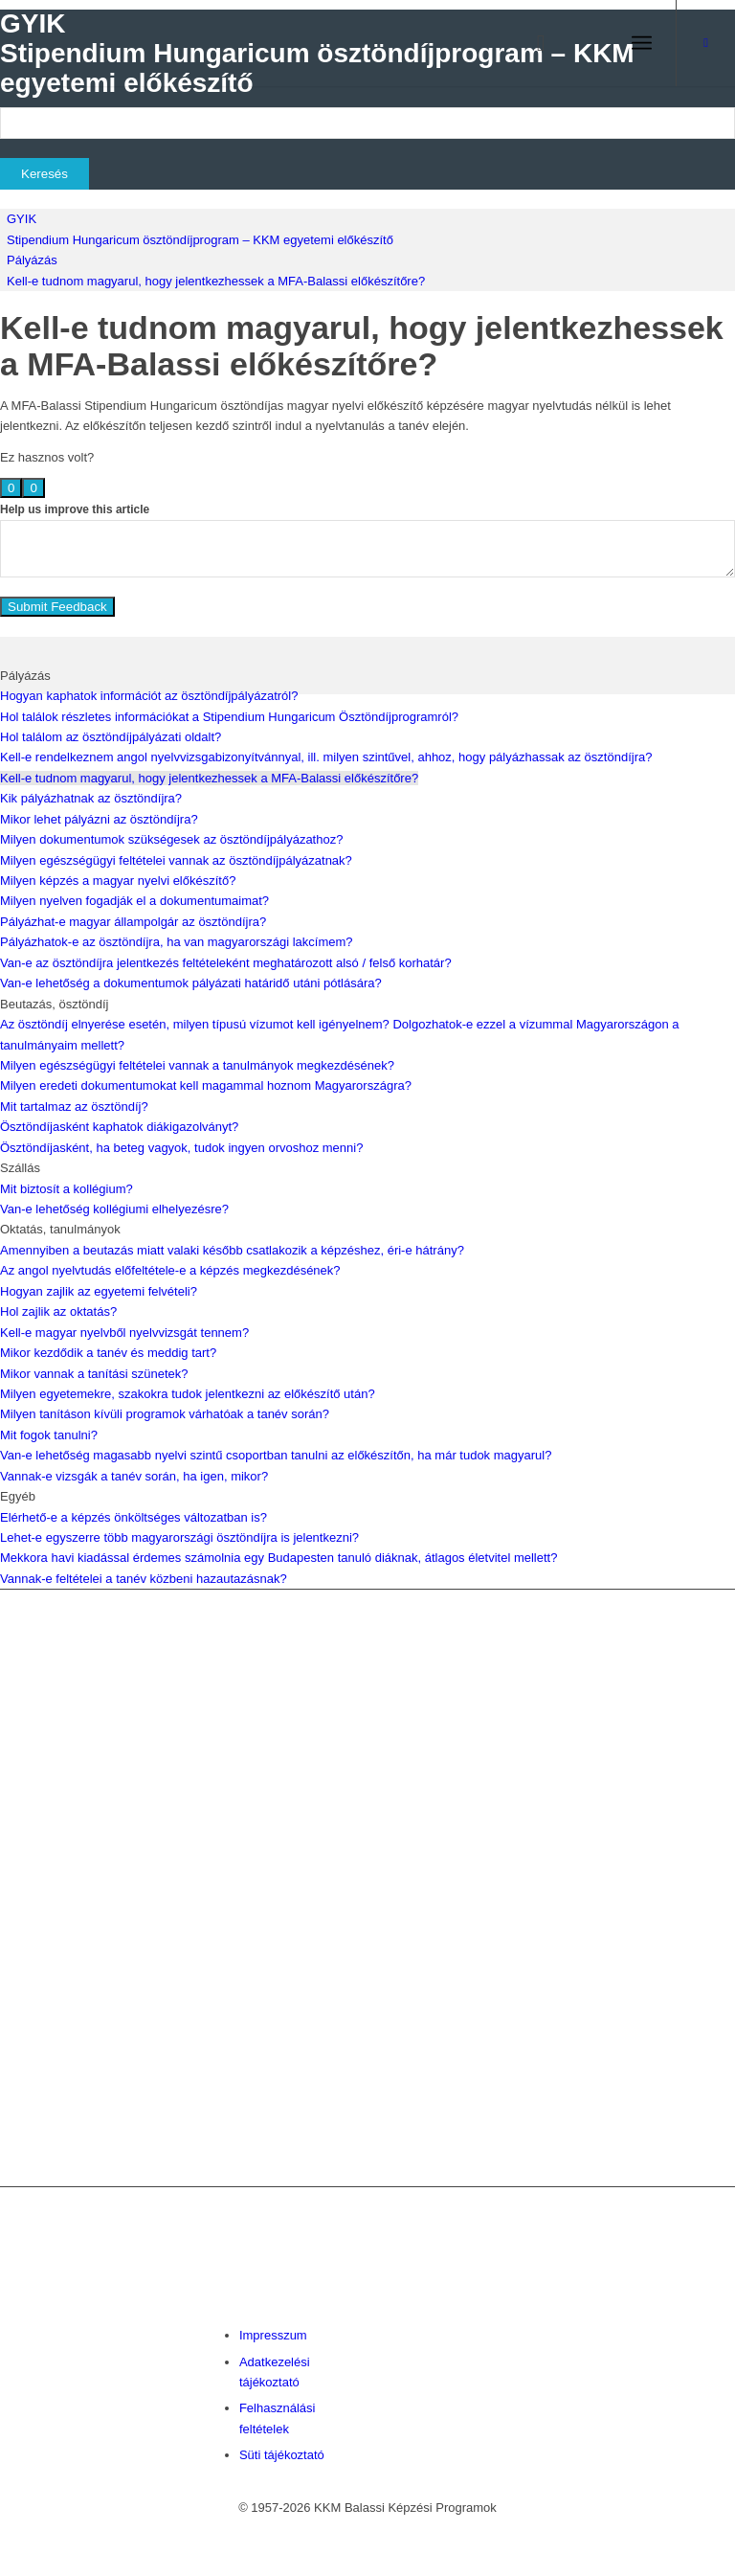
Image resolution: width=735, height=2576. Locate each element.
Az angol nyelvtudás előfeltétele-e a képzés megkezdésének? (170, 1270)
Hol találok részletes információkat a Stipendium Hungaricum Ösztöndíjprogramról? (229, 717)
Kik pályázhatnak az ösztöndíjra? (91, 798)
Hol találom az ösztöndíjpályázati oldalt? (110, 737)
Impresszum (273, 2335)
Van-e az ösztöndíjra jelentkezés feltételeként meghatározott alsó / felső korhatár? (226, 963)
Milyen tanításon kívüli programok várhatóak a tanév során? (164, 1414)
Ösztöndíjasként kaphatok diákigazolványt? (119, 1126)
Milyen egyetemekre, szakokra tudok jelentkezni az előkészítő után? (187, 1394)
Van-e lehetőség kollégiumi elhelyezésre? (114, 1209)
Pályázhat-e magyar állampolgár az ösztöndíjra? (133, 922)
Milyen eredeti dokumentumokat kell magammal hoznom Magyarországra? (206, 1085)
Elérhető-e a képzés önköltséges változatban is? (133, 1517)
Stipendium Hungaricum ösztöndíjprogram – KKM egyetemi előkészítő (200, 240)
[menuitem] (532, 43)
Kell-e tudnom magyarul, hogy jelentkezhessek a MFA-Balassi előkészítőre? (216, 281)
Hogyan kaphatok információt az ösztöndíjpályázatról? (149, 696)
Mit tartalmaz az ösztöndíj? (74, 1106)
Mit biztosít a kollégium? (66, 1189)
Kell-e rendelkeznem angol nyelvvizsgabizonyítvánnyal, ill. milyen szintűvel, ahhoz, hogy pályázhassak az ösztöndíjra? (326, 757)
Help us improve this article (74, 509)
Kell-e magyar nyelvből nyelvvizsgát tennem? (124, 1332)
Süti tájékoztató (281, 2455)
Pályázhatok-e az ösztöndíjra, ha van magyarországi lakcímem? (176, 942)
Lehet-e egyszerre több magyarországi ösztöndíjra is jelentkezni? (179, 1537)
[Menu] (642, 43)
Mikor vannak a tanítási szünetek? (94, 1374)
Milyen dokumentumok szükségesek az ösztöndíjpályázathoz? (171, 839)
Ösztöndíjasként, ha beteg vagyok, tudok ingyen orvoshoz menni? (181, 1148)
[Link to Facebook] (706, 43)
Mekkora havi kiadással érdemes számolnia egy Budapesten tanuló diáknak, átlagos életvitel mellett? (278, 1557)
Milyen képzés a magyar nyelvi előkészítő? (117, 880)
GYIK (21, 219)
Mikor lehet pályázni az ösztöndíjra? (99, 819)
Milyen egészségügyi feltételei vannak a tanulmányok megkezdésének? (197, 1065)
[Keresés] (532, 43)
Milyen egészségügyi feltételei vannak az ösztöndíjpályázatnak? (176, 860)
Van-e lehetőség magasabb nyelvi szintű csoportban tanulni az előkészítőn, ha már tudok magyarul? (275, 1455)
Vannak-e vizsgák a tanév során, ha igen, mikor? (134, 1476)
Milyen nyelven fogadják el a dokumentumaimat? (134, 900)
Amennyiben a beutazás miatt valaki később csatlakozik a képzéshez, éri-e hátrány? (232, 1250)
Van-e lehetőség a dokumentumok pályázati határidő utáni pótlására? (191, 983)
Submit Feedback (57, 606)
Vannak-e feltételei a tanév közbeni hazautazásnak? (143, 1578)
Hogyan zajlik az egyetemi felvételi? (98, 1291)
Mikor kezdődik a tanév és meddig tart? (108, 1352)
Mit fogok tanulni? (49, 1435)
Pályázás (32, 260)
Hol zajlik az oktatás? (58, 1311)
